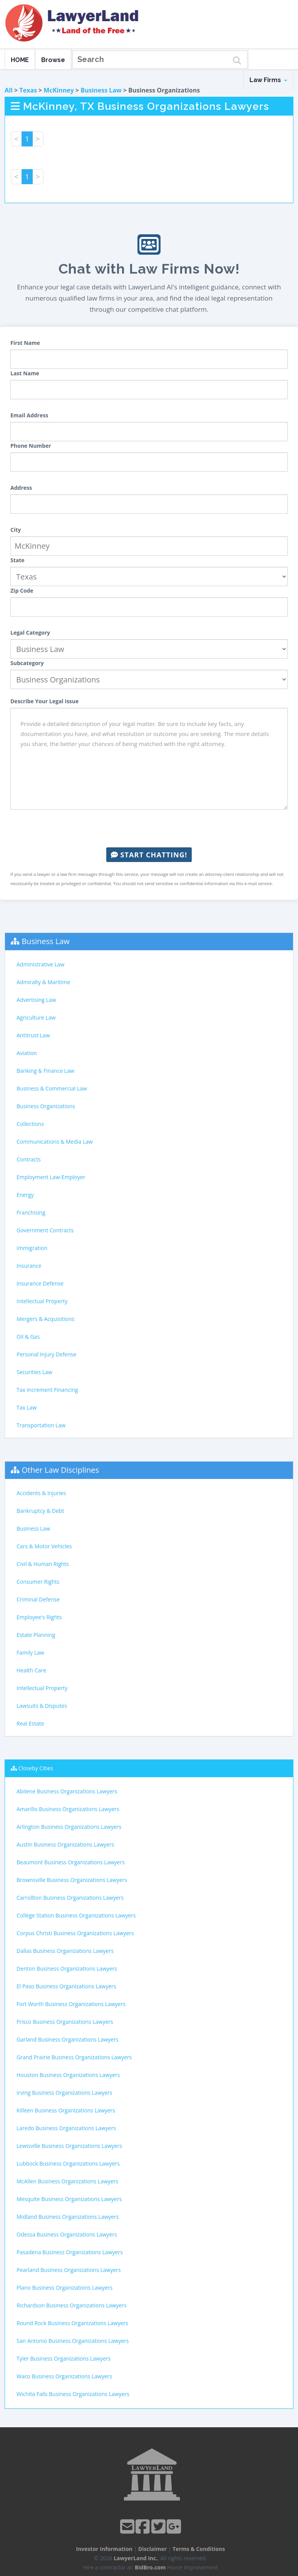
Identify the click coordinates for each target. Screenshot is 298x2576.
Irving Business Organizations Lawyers (64, 2092)
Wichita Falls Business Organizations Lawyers (73, 2394)
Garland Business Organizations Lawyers (68, 2039)
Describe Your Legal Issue (44, 701)
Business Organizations (46, 1106)
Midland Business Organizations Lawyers (68, 2216)
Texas (28, 90)
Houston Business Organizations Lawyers (68, 2075)
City (15, 529)
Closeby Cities (35, 1768)
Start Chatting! (149, 854)
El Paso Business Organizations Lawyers (66, 1986)
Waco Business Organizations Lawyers (64, 2376)
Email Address (29, 415)
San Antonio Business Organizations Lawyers (73, 2340)
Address (21, 487)
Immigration (32, 1248)
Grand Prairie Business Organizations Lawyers (74, 2057)
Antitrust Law (33, 1035)
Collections (30, 1124)
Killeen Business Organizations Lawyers (66, 2110)
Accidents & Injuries (41, 1493)
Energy (25, 1194)
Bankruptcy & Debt (40, 1510)
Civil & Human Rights (43, 1564)
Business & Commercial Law (52, 1088)
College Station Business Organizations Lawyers (76, 1915)
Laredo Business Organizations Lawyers (66, 2128)
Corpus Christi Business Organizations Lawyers (75, 1933)
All (9, 90)
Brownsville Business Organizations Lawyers (72, 1880)
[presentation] (149, 828)
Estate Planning (36, 1634)
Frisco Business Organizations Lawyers (65, 2021)
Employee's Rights (39, 1617)
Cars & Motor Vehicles (44, 1546)
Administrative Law (40, 964)
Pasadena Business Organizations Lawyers (70, 2252)
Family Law (30, 1652)
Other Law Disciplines (60, 1470)
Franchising (31, 1212)
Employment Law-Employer (51, 1177)
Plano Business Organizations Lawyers (64, 2287)
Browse (53, 60)
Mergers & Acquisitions (45, 1318)
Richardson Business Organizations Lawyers (72, 2305)
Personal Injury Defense (46, 1354)
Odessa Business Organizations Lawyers (67, 2234)
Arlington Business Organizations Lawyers (69, 1826)
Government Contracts (45, 1230)
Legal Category (30, 632)
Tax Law (27, 1407)
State (17, 560)
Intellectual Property (42, 1301)
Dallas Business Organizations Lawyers (65, 1950)
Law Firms (268, 80)
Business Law (101, 90)
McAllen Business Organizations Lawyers (67, 2181)
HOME (20, 60)
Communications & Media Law (55, 1141)
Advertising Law (36, 999)
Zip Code (21, 590)
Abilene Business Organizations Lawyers (67, 1791)
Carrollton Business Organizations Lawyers (70, 1897)
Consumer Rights (38, 1581)
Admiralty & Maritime (43, 982)
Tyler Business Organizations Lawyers (63, 2358)
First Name (25, 342)
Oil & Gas (28, 1336)
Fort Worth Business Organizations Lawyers (71, 2004)
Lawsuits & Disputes (42, 1705)
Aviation (27, 1053)
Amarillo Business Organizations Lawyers (68, 1809)
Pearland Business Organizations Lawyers (69, 2270)
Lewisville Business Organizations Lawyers (69, 2145)
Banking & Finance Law (45, 1070)
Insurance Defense (40, 1283)
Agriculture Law (36, 1017)
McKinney (59, 90)
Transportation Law (41, 1425)
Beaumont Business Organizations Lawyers (71, 1862)
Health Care (31, 1670)
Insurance (29, 1265)
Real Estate (30, 1723)
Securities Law (34, 1372)
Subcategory (27, 663)
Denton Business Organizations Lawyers (67, 1968)
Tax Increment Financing (47, 1389)
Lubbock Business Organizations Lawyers (68, 2163)
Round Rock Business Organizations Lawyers (72, 2323)
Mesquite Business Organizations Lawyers (69, 2199)
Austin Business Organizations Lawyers (65, 1844)
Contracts (29, 1159)
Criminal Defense (38, 1599)
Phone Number (30, 445)
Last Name (24, 373)
